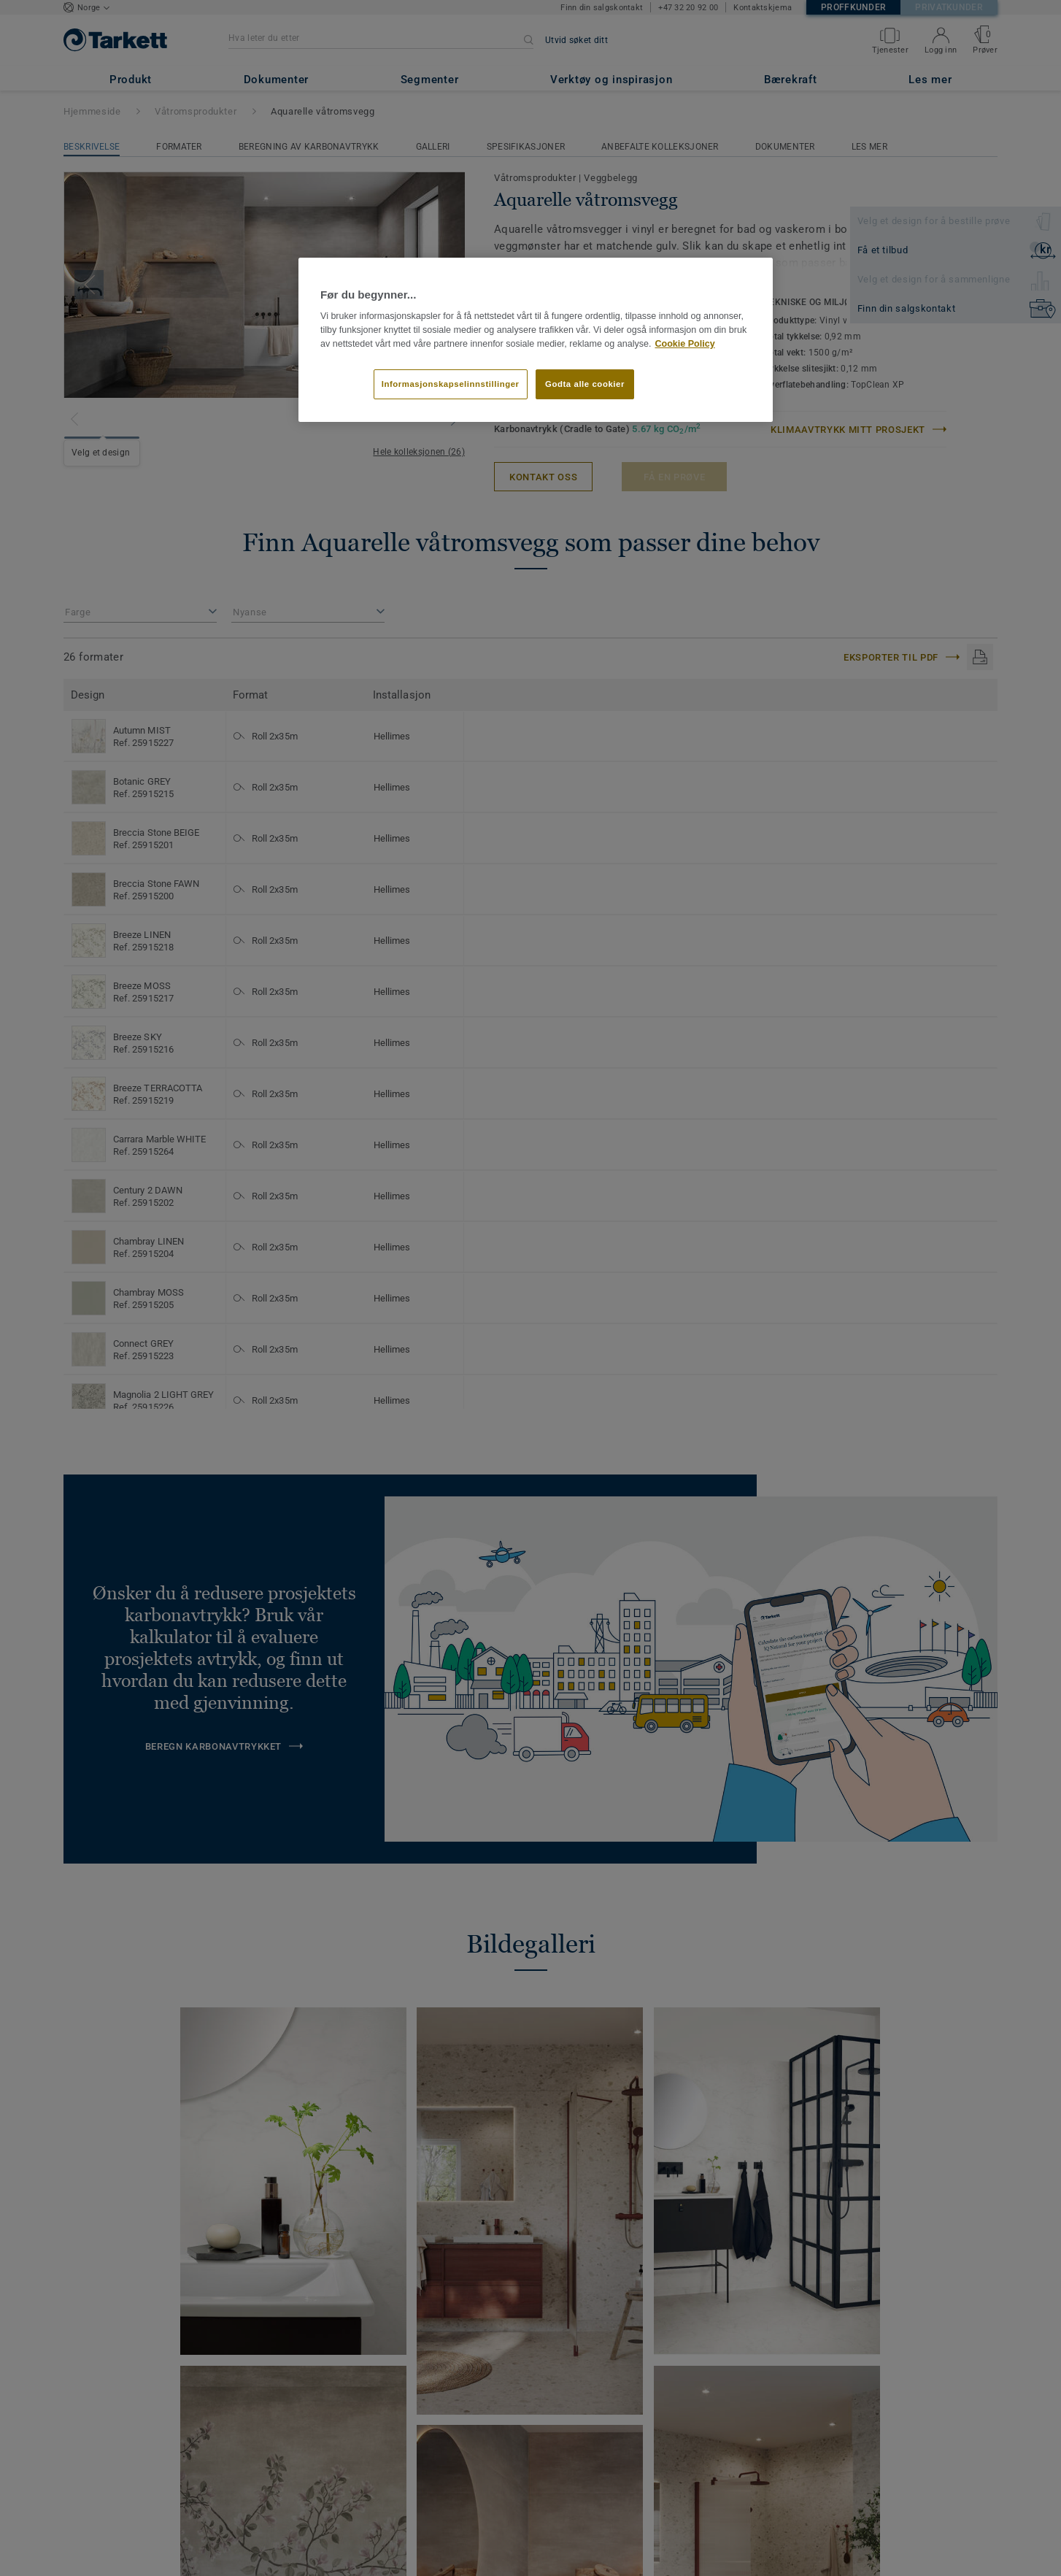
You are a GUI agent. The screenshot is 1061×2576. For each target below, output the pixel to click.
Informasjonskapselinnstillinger (451, 384)
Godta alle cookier (585, 384)
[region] (535, 340)
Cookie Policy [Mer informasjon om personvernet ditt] (684, 344)
